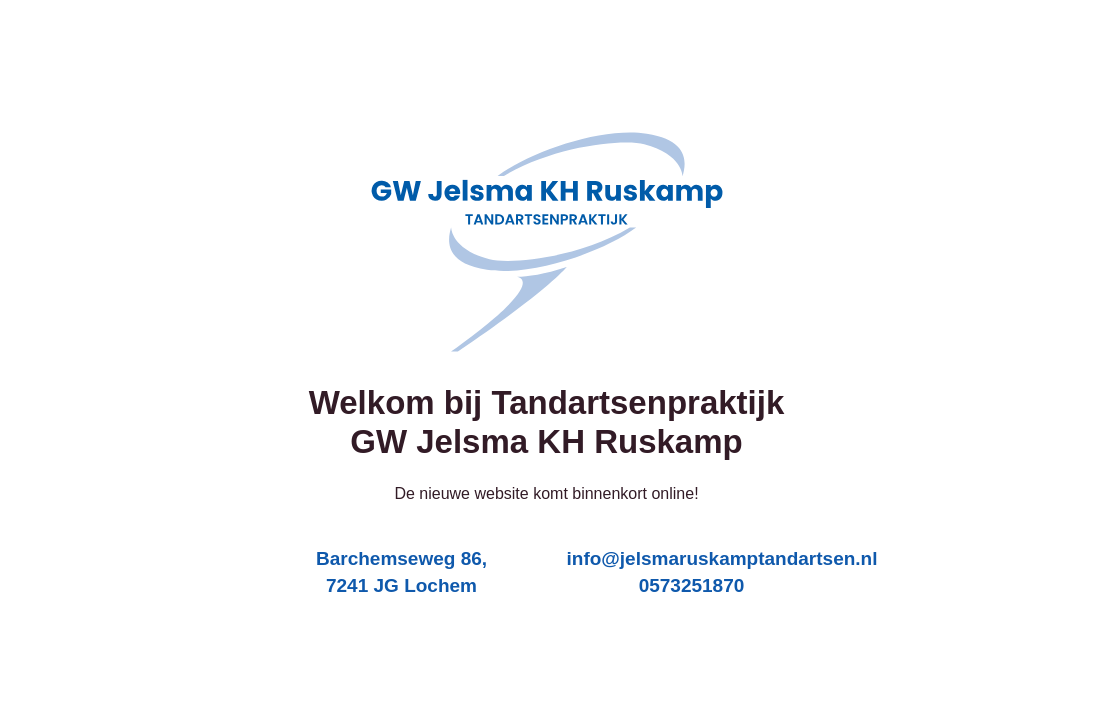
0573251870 (692, 585)
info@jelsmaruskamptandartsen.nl (722, 558)
